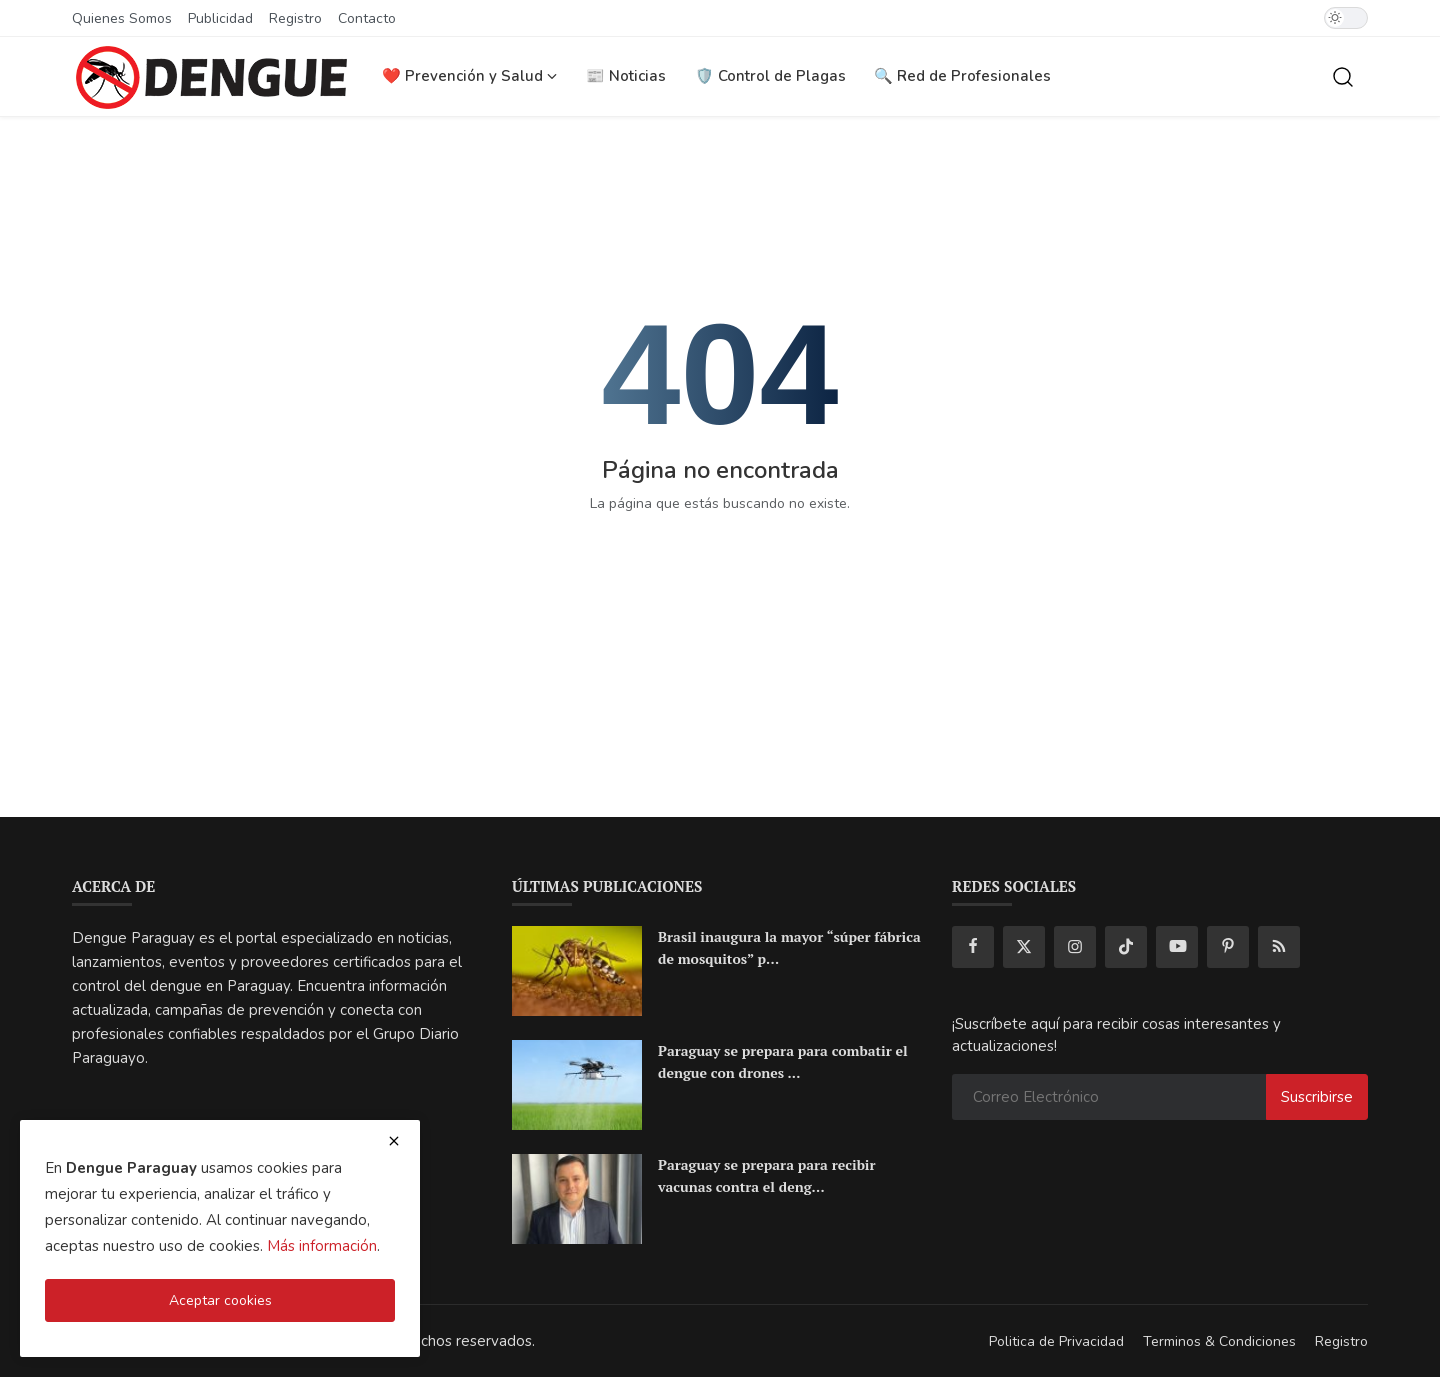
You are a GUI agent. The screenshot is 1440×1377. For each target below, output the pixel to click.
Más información (322, 1246)
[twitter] (1024, 947)
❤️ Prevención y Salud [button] (469, 76)
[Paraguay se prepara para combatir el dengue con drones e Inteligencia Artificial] (577, 1085)
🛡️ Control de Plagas (770, 76)
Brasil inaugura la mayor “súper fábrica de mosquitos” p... (789, 947)
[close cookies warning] (394, 1141)
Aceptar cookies (220, 1300)
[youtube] (1177, 947)
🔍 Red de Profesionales (962, 76)
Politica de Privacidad (1056, 1341)
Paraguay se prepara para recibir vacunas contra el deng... (767, 1175)
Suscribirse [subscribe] (1317, 1097)
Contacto (367, 18)
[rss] (1279, 947)
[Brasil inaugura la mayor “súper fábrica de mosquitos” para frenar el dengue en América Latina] (577, 971)
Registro (295, 18)
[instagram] (1075, 947)
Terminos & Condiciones (1219, 1341)
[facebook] (973, 947)
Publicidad (220, 18)
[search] (1343, 76)
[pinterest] (1228, 947)
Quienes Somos (122, 18)
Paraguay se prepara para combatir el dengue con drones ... (783, 1061)
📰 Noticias (626, 76)
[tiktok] (1126, 947)
